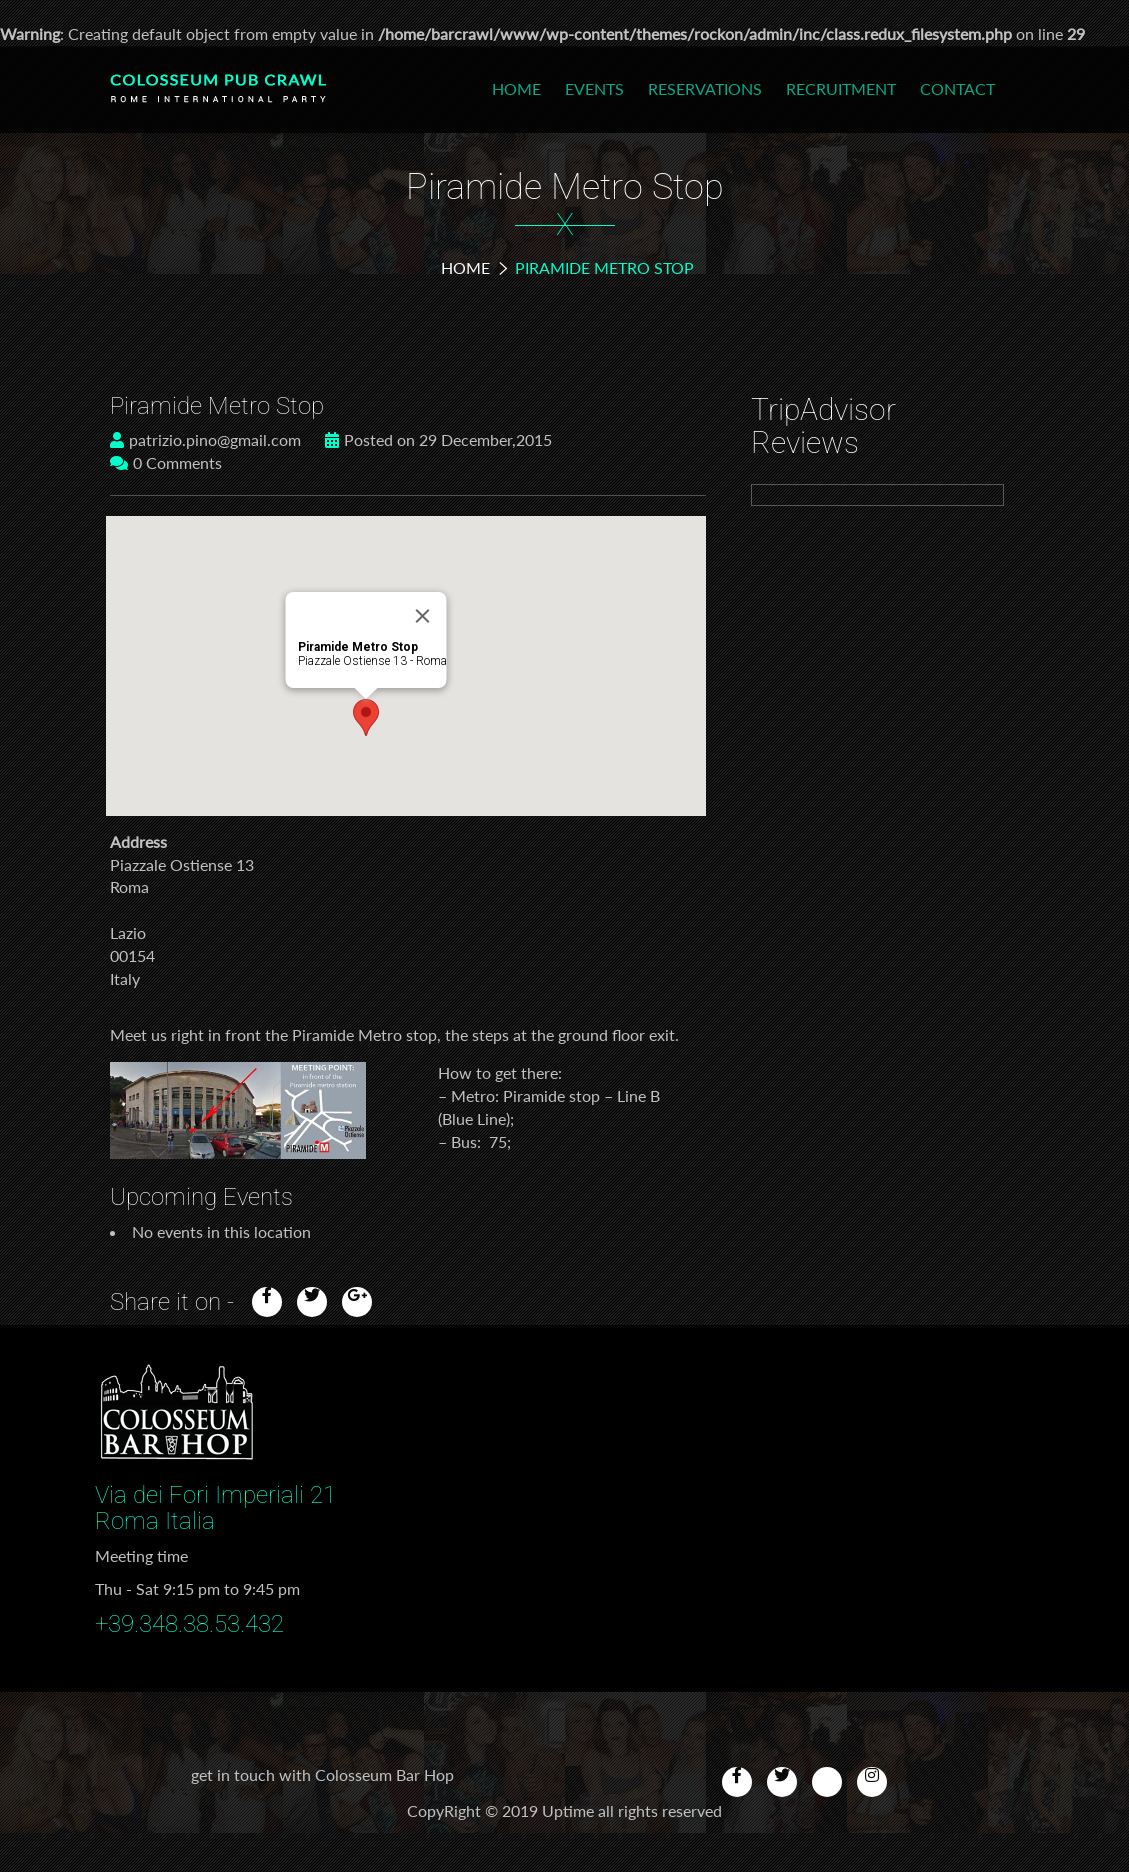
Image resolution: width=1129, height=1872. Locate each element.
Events (594, 88)
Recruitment (841, 88)
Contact (957, 88)
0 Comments (166, 462)
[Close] (423, 616)
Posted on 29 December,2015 (438, 439)
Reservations (705, 88)
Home (516, 88)
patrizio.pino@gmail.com (205, 439)
